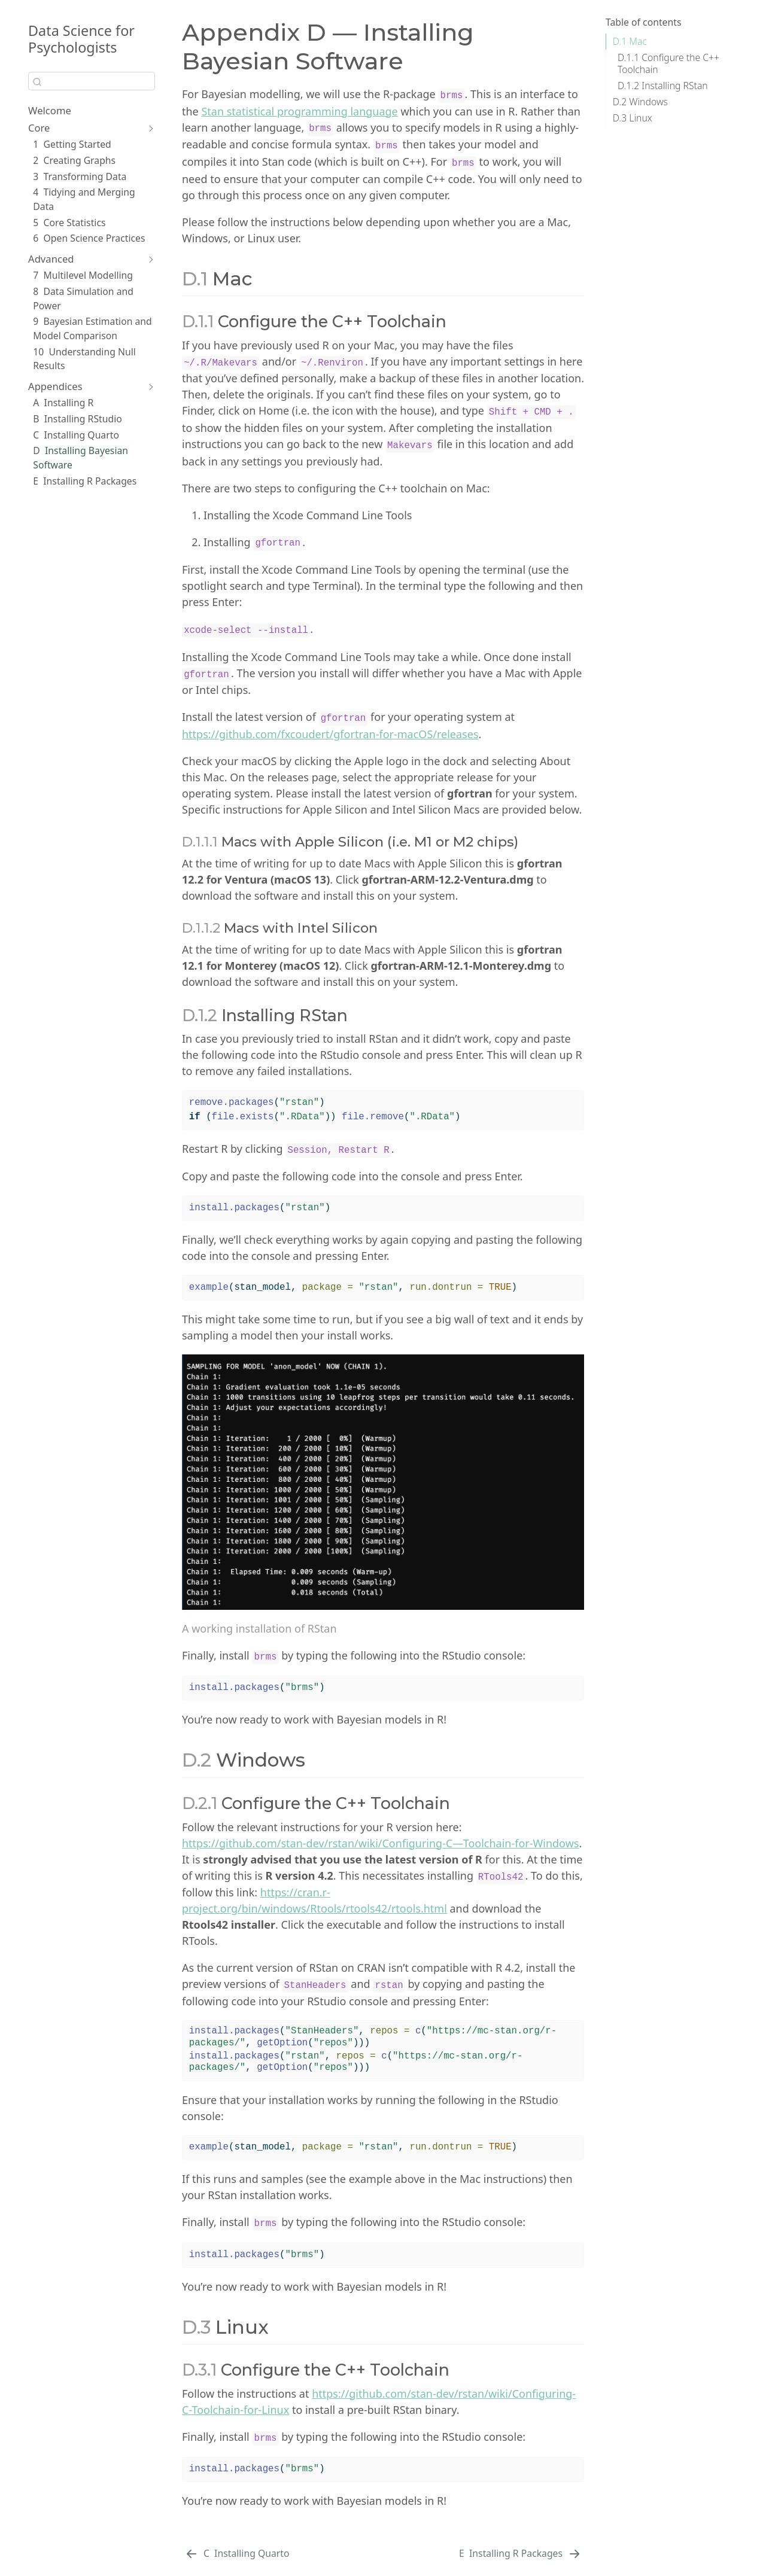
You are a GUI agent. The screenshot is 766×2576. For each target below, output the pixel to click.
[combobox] (91, 81)
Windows (640, 101)
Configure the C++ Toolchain (668, 63)
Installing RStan (663, 85)
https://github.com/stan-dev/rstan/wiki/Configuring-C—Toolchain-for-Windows (380, 1843)
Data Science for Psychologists (81, 39)
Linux (632, 117)
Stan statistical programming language (299, 111)
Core (39, 128)
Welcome (49, 110)
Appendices (55, 386)
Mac (630, 41)
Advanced (51, 259)
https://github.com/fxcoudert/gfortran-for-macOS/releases (330, 734)
